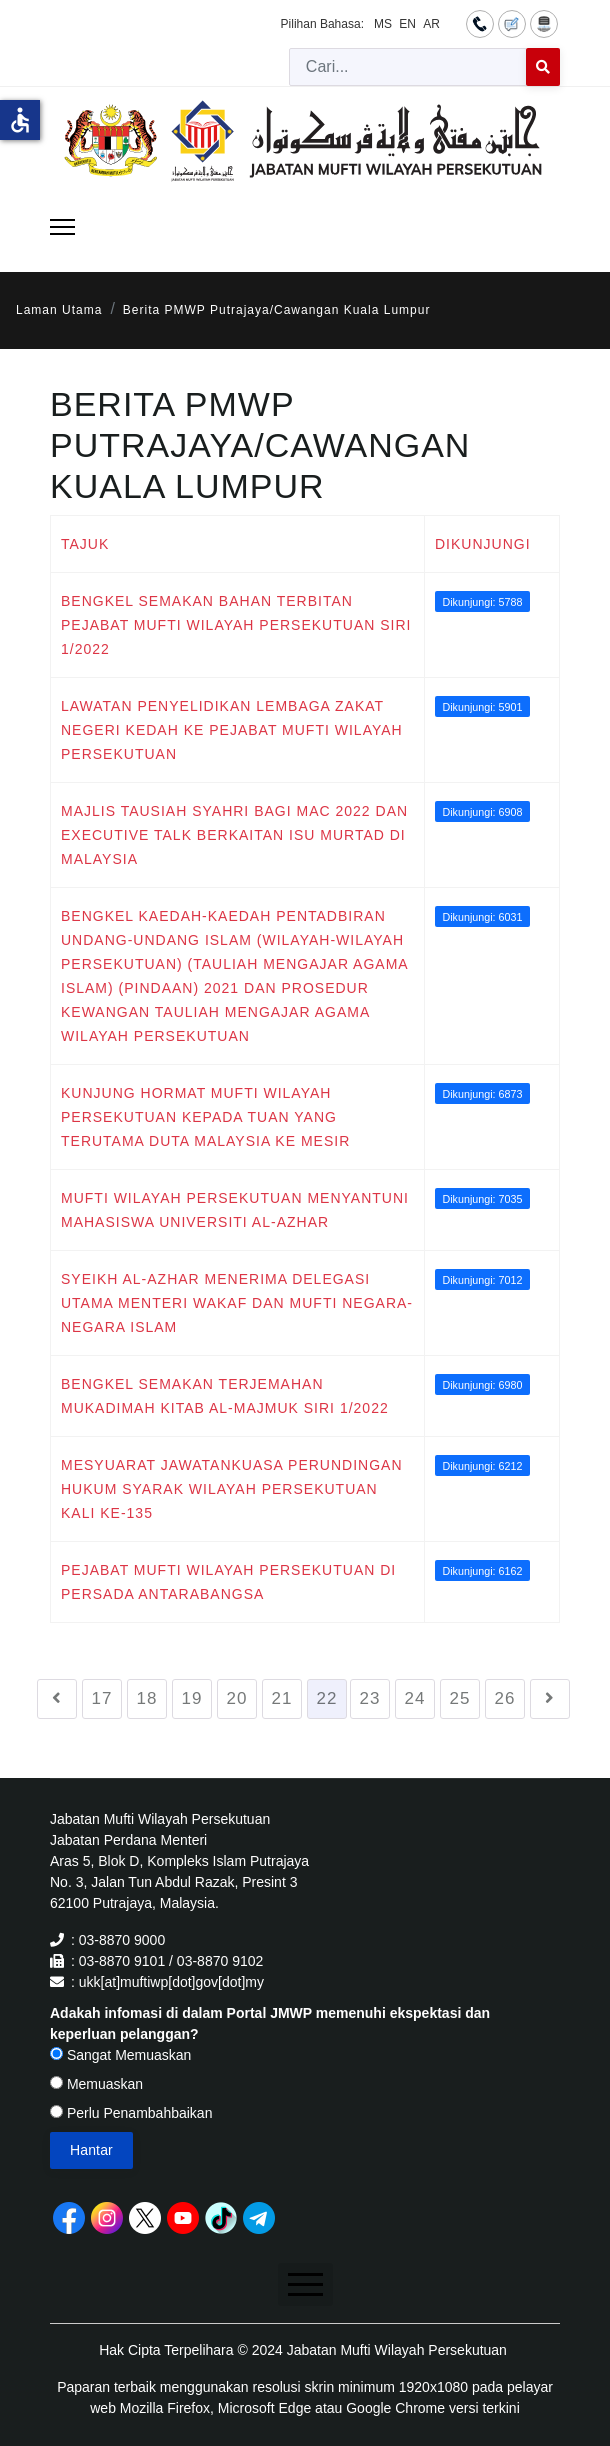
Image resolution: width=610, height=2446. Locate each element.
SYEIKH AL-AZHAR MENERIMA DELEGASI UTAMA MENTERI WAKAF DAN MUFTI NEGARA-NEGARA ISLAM (237, 1303)
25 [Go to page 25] (460, 1698)
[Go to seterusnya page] (550, 1699)
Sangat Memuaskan (120, 2055)
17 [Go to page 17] (102, 1698)
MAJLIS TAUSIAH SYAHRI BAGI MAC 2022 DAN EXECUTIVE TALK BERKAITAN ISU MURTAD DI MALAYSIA (234, 835)
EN (407, 24)
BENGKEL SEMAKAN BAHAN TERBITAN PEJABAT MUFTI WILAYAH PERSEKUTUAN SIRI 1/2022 (236, 625)
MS (383, 24)
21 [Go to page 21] (282, 1698)
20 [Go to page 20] (237, 1698)
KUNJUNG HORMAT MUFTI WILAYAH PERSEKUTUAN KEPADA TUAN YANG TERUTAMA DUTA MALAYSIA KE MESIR (205, 1117)
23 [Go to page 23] (370, 1698)
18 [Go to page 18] (147, 1698)
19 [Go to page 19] (192, 1698)
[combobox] (408, 67)
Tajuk (85, 544)
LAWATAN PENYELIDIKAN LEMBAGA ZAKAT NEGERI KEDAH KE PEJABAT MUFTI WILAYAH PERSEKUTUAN (232, 730)
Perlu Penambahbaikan (131, 2113)
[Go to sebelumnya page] (57, 1699)
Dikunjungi (483, 544)
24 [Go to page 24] (415, 1698)
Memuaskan (96, 2084)
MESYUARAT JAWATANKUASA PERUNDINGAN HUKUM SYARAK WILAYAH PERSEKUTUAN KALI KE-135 (232, 1489)
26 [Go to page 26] (505, 1698)
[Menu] (62, 227)
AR (431, 24)
